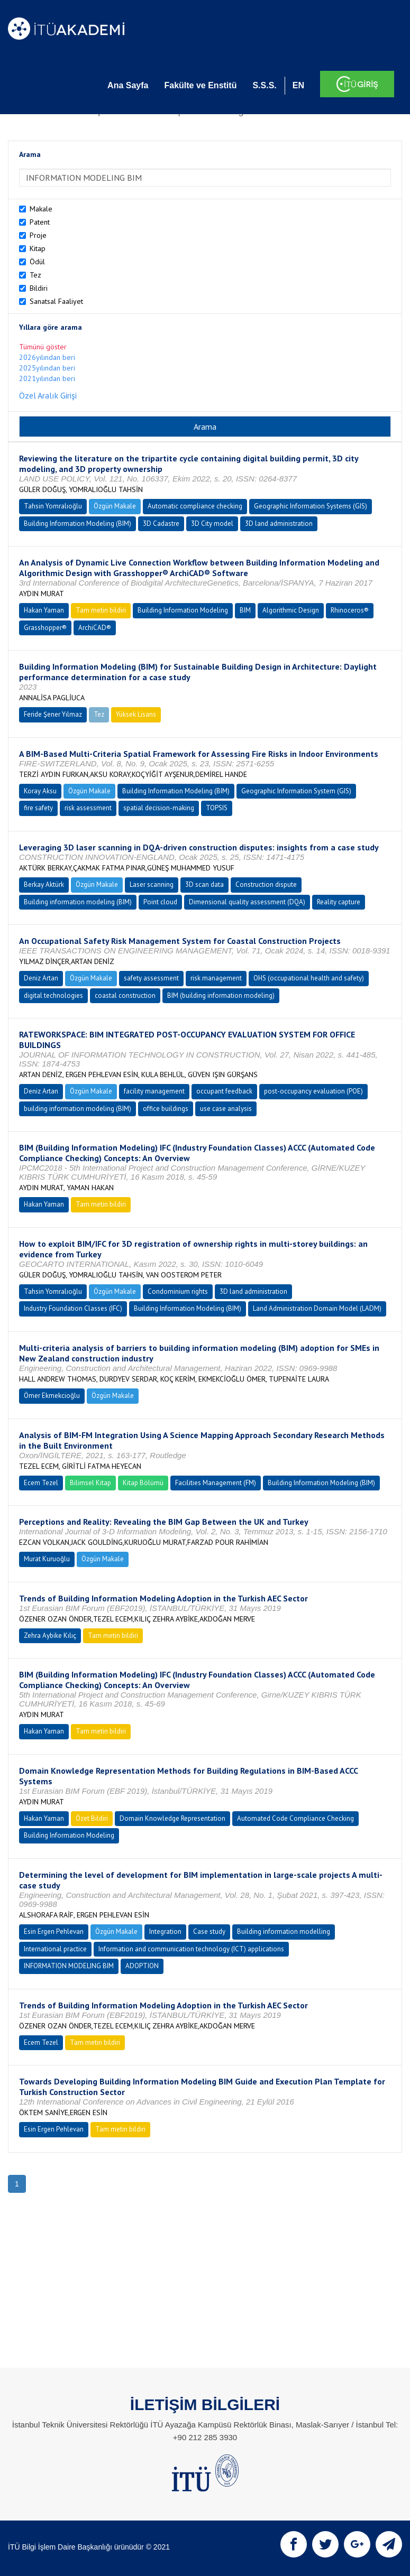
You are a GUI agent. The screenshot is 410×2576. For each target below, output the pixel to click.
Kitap (37, 248)
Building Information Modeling (183, 610)
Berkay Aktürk (44, 884)
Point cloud (160, 901)
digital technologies (53, 995)
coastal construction (125, 995)
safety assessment (151, 978)
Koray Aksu (40, 790)
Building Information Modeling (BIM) (77, 523)
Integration (165, 1931)
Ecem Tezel (41, 1482)
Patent (40, 222)
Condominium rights (178, 1291)
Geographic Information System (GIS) (296, 790)
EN (298, 85)
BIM (245, 610)
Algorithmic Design (290, 610)
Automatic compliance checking (195, 506)
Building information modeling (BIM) (78, 901)
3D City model (212, 523)
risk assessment (88, 807)
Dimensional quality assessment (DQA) (247, 901)
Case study (209, 1931)
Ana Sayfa (127, 85)
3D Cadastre (161, 523)
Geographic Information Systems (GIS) (310, 506)
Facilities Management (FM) (215, 1482)
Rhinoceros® (350, 610)
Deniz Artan (41, 978)
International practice (55, 1948)
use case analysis (226, 1108)
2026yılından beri (47, 357)
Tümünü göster (43, 346)
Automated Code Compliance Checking (295, 1818)
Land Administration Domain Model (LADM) (317, 1308)
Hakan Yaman (44, 610)
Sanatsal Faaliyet (56, 301)
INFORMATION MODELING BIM (69, 1965)
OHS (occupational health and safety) (308, 978)
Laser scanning (152, 884)
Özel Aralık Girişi (48, 395)
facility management (154, 1091)
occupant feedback (224, 1091)
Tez (35, 275)
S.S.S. (264, 85)
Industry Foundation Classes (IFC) (73, 1308)
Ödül (37, 261)
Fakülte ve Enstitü (200, 85)
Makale (41, 209)
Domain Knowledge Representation (172, 1818)
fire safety (38, 807)
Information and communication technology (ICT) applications (191, 1948)
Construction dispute (266, 884)
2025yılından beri (47, 368)
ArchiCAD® (94, 627)
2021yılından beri (47, 378)
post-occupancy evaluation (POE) (313, 1091)
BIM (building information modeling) (221, 995)
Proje (38, 235)
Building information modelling (283, 1931)
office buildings (165, 1108)
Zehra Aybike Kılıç (50, 1635)
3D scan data (204, 884)
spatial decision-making (158, 807)
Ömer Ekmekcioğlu (52, 1395)
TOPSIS (216, 807)
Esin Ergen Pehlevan (54, 1931)
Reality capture (338, 901)
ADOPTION (142, 1965)
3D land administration (279, 523)
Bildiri (39, 288)
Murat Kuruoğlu (47, 1558)
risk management (216, 978)
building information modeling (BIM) (77, 1108)
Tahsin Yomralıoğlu (53, 506)
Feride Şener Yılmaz (53, 714)
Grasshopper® (45, 627)
